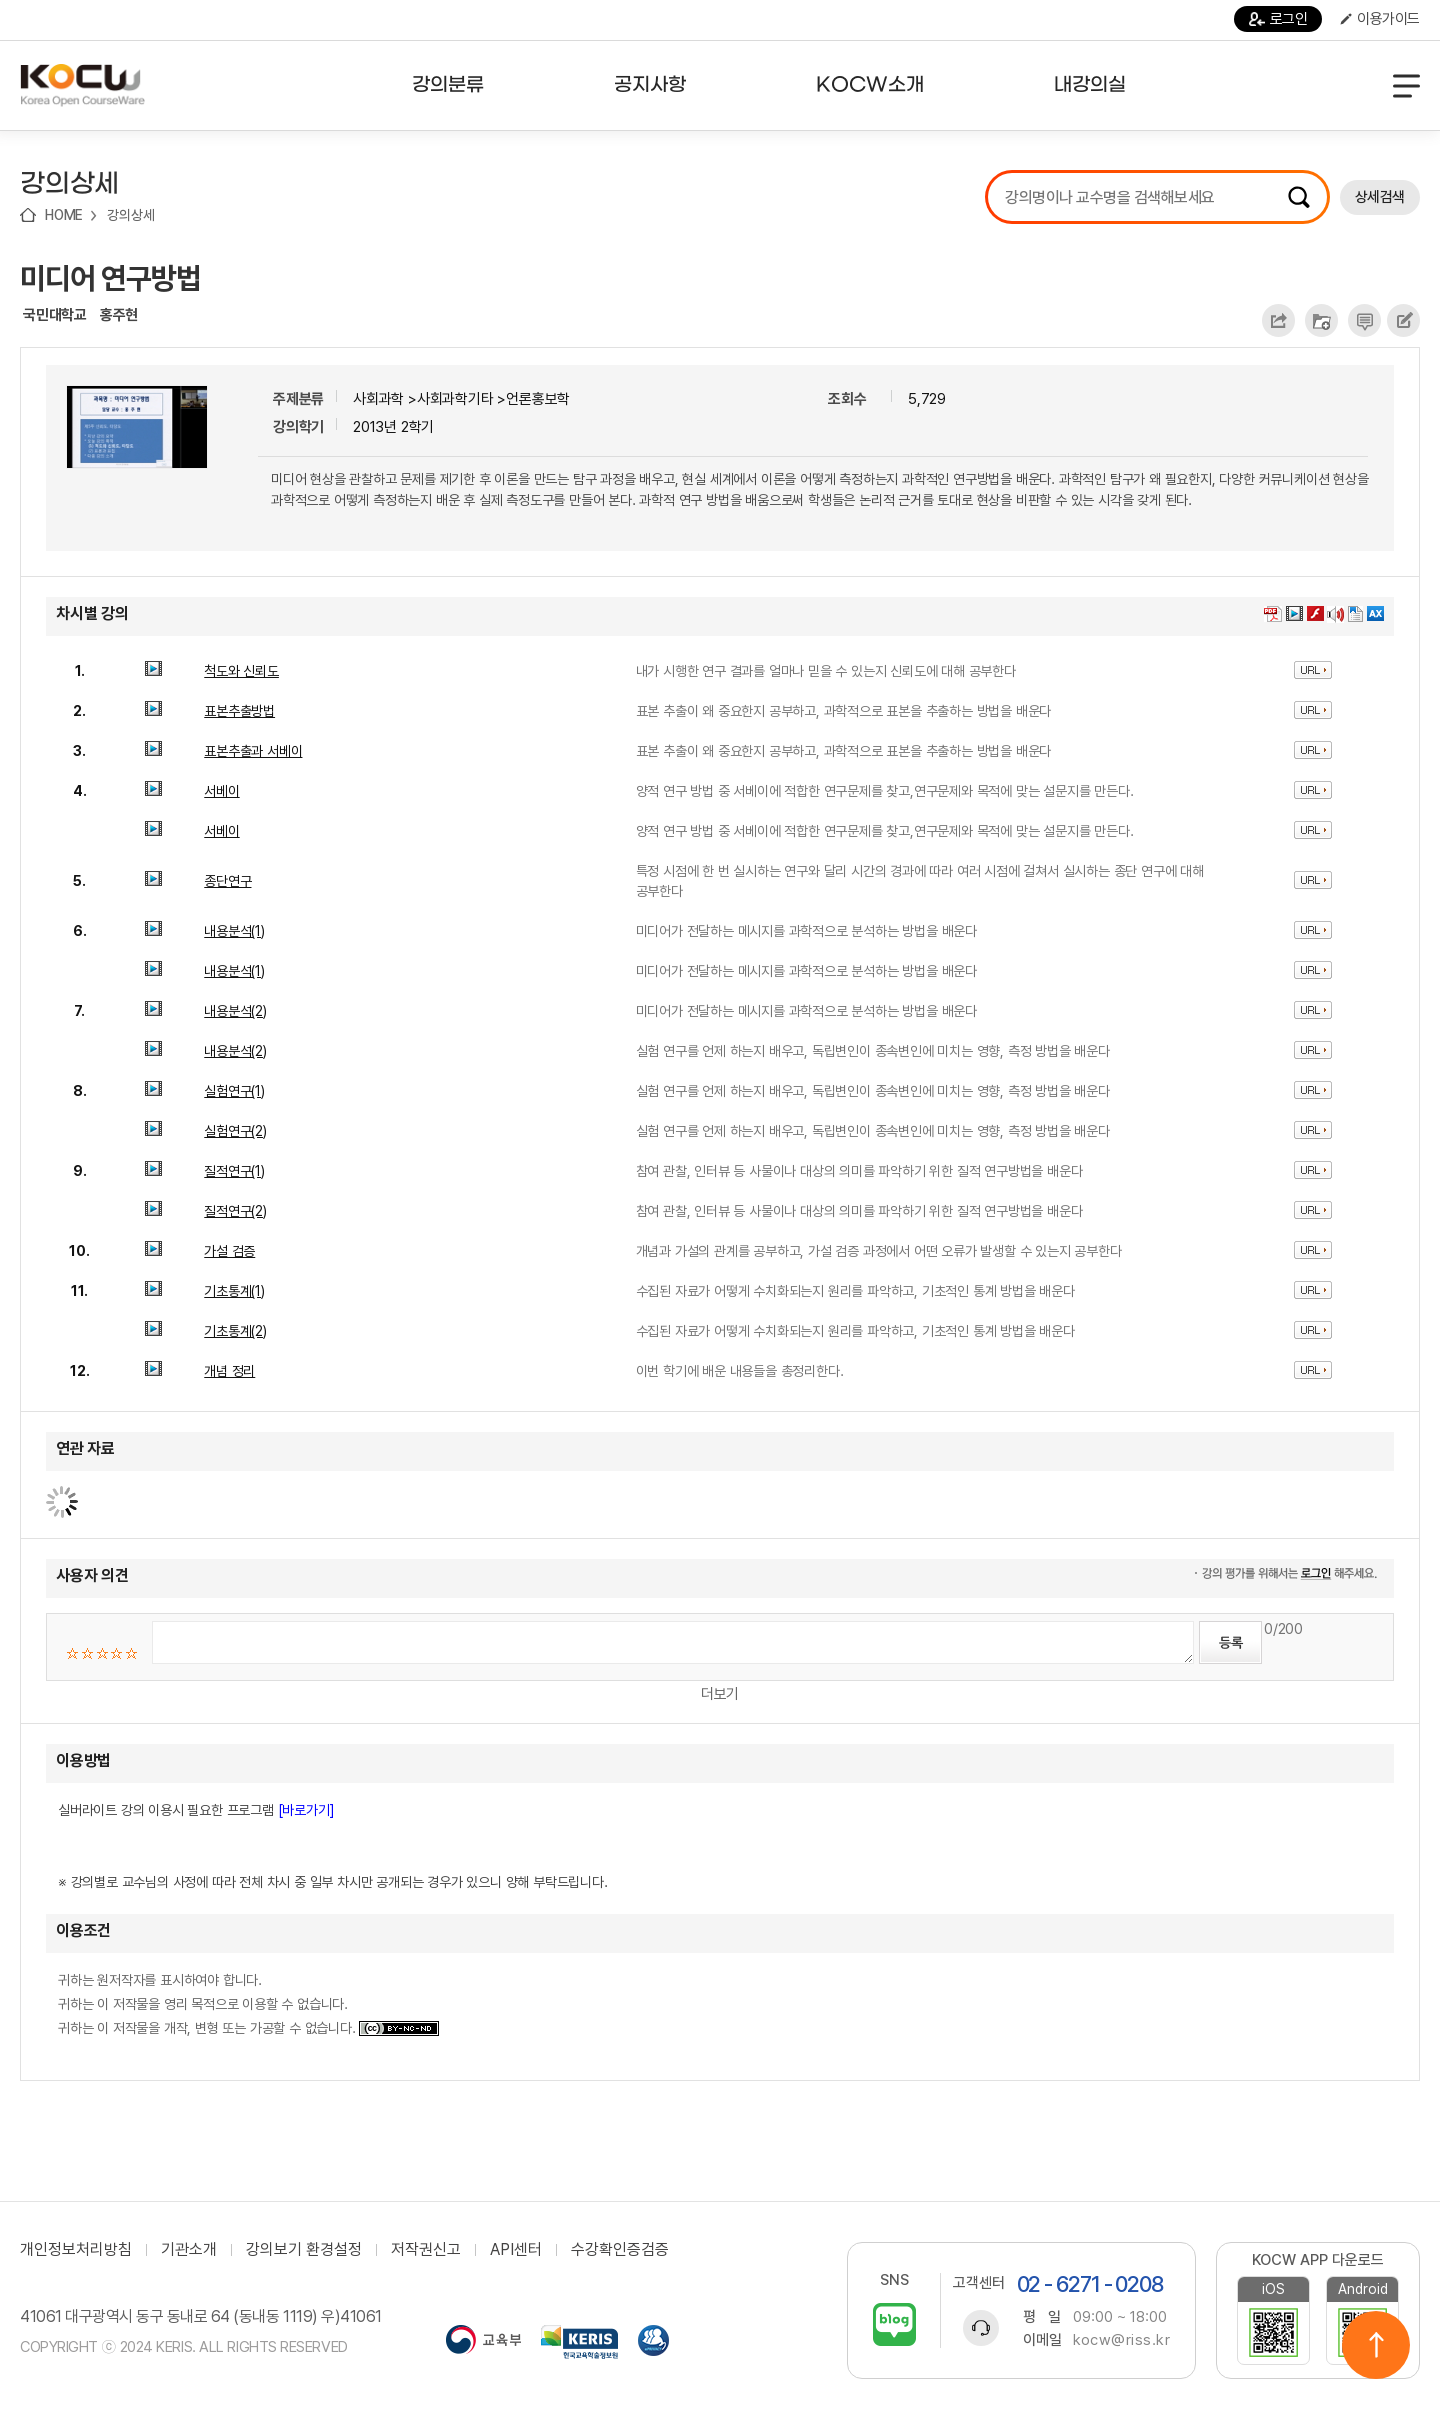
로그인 (1278, 19)
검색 (1299, 197)
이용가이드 (1380, 19)
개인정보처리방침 (76, 2250)
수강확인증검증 (620, 2250)
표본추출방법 (239, 711)
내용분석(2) (235, 1011)
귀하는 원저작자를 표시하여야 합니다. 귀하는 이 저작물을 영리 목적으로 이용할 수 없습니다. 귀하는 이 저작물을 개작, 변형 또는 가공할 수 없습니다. (248, 2004)
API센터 (516, 2250)
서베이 (221, 791)
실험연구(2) (235, 1131)
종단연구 (227, 881)
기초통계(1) (234, 1291)
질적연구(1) (234, 1171)
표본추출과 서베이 (253, 751)
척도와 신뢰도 (241, 671)
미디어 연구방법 (110, 278)
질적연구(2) (235, 1211)
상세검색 (1380, 197)
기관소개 (189, 2250)
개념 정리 (229, 1371)
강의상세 (130, 215)
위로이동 (1376, 2345)
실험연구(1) (234, 1091)
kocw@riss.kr (1121, 2340)
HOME (64, 215)
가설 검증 (229, 1251)
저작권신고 (426, 2250)
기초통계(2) (235, 1331)
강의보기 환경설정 (304, 2250)
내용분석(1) (234, 931)
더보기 (720, 1694)
